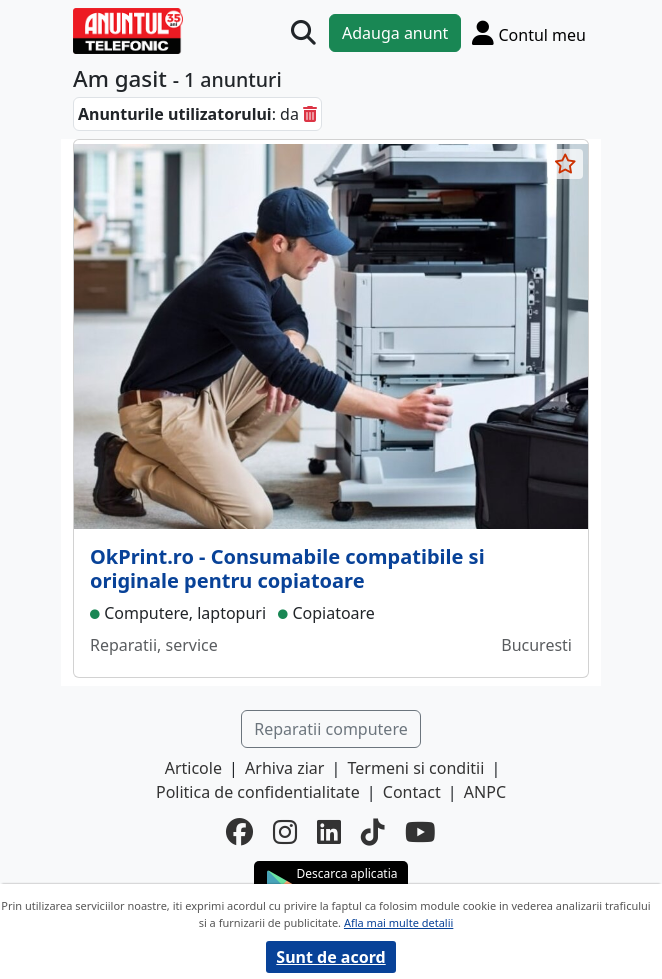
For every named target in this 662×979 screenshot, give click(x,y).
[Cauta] (303, 33)
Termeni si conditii (416, 768)
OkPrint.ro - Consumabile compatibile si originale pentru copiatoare (287, 568)
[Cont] (529, 32)
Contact (412, 792)
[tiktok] (373, 832)
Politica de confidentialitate (258, 792)
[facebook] (239, 832)
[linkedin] (329, 832)
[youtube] (420, 832)
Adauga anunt (395, 33)
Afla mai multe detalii (398, 922)
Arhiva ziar (284, 768)
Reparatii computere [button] (330, 729)
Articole (193, 768)
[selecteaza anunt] (565, 164)
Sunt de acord (330, 957)
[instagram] (285, 832)
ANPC (485, 792)
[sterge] (310, 114)
